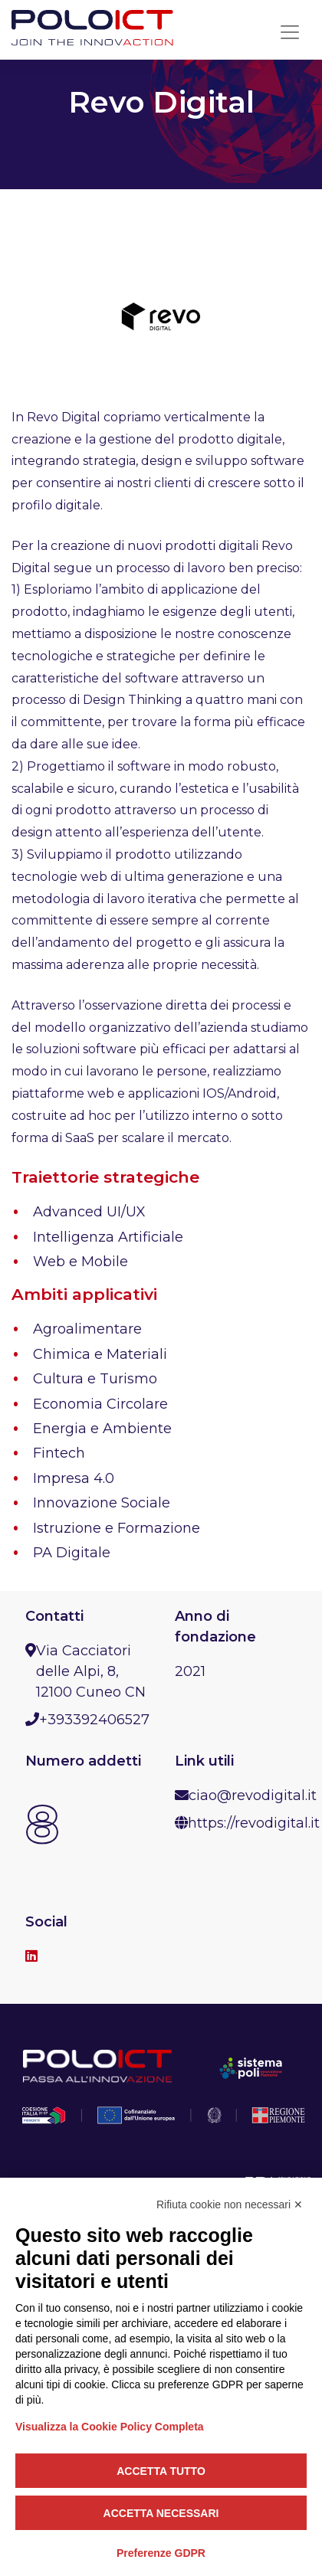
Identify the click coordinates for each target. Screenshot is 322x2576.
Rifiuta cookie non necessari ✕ (229, 2204)
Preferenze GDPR (161, 2553)
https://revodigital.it (254, 1823)
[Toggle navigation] (289, 32)
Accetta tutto (161, 2471)
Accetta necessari (161, 2513)
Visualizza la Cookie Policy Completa (109, 2427)
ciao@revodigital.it (253, 1795)
